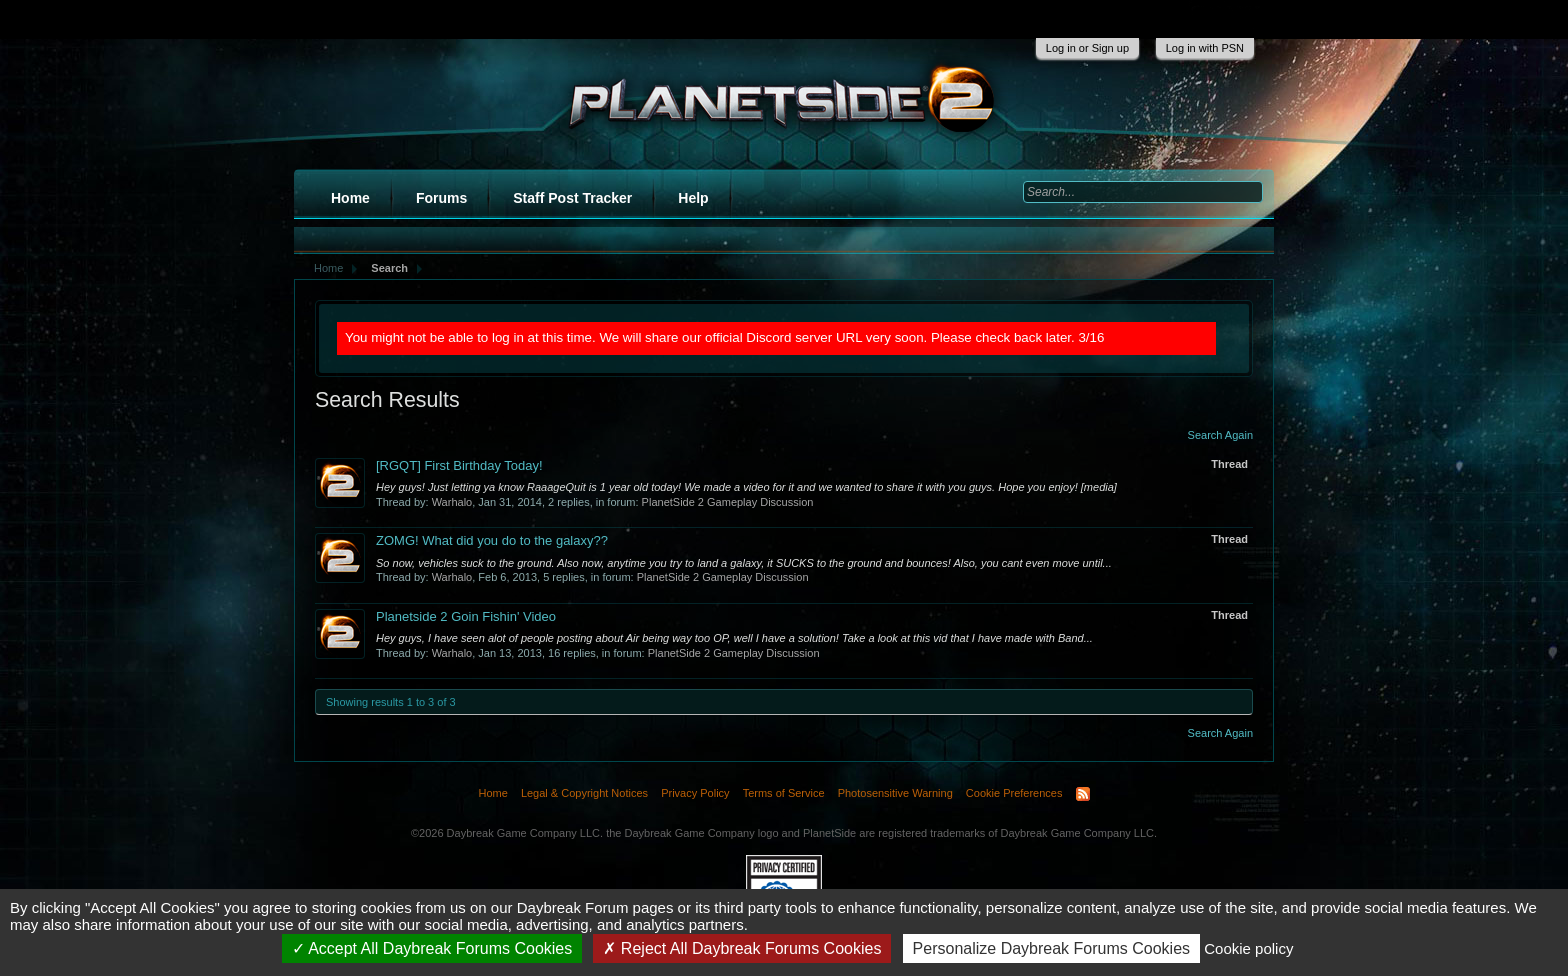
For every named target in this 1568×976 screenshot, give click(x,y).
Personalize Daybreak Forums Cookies (1051, 948)
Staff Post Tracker (572, 198)
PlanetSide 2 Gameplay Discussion (728, 502)
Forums (441, 198)
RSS (1083, 794)
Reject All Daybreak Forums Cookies (742, 948)
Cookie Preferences (1014, 793)
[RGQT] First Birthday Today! (459, 465)
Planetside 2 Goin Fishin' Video (466, 616)
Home (350, 198)
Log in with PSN (1205, 48)
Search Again (1220, 435)
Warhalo (452, 502)
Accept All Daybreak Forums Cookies (432, 948)
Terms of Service (784, 793)
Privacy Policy (695, 793)
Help (693, 198)
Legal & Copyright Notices (584, 793)
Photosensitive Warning (895, 793)
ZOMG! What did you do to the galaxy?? (492, 540)
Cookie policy (1248, 948)
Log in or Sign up (1087, 48)
